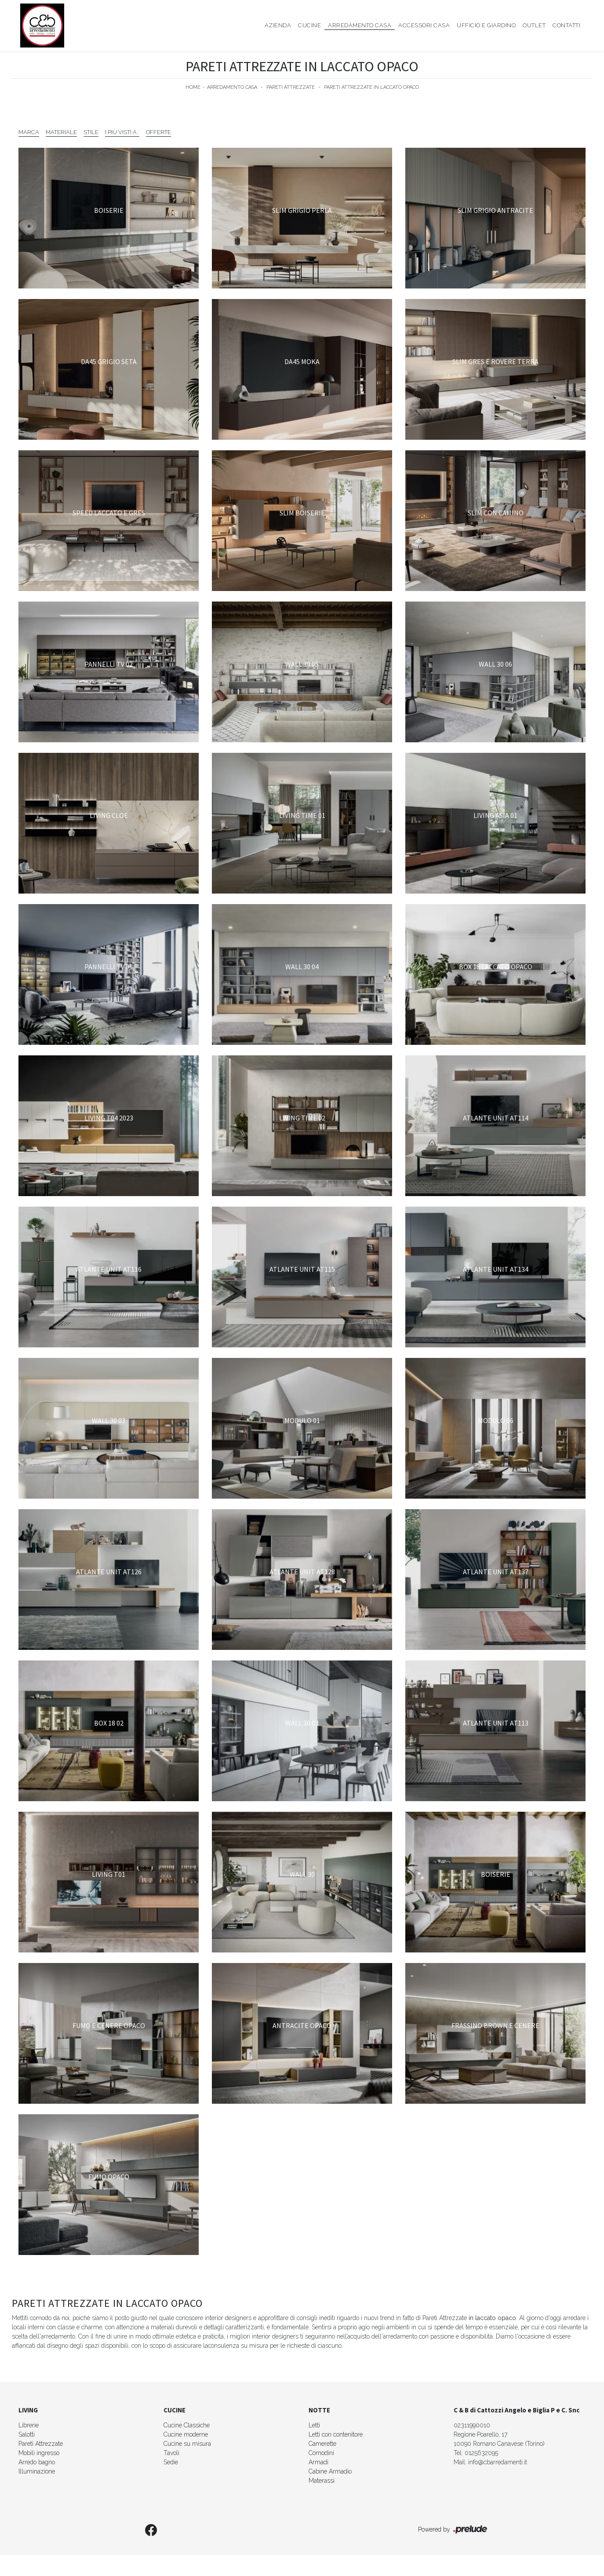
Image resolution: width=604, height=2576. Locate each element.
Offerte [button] (158, 132)
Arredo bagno (36, 2462)
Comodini (321, 2452)
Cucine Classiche (187, 2425)
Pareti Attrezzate (290, 87)
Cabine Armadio (330, 2471)
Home (193, 87)
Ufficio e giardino (486, 25)
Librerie (28, 2425)
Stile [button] (91, 132)
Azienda (278, 25)
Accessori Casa (424, 25)
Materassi (322, 2480)
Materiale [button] (61, 132)
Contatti (566, 25)
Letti (314, 2425)
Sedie (171, 2462)
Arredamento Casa (359, 25)
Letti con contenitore (336, 2434)
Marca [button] (28, 132)
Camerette (322, 2443)
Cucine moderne (186, 2434)
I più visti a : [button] (122, 132)
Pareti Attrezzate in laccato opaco (371, 87)
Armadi (318, 2462)
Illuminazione (36, 2471)
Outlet (534, 25)
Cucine (309, 25)
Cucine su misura (187, 2443)
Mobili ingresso (38, 2452)
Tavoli (171, 2452)
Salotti (26, 2434)
